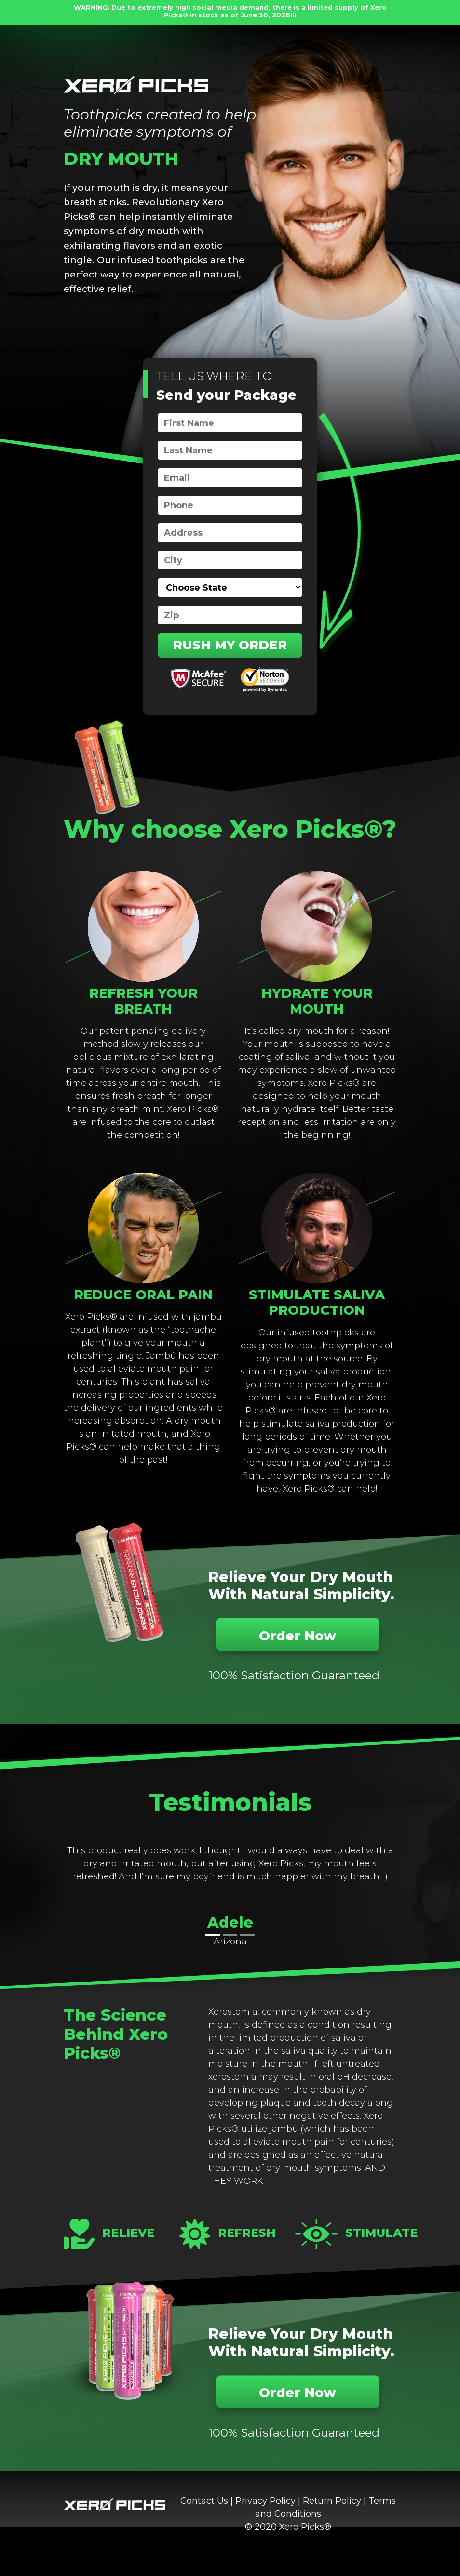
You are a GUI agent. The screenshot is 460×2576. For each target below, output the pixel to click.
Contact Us (204, 2501)
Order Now (297, 1636)
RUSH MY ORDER (230, 645)
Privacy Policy (265, 2501)
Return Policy (332, 2501)
